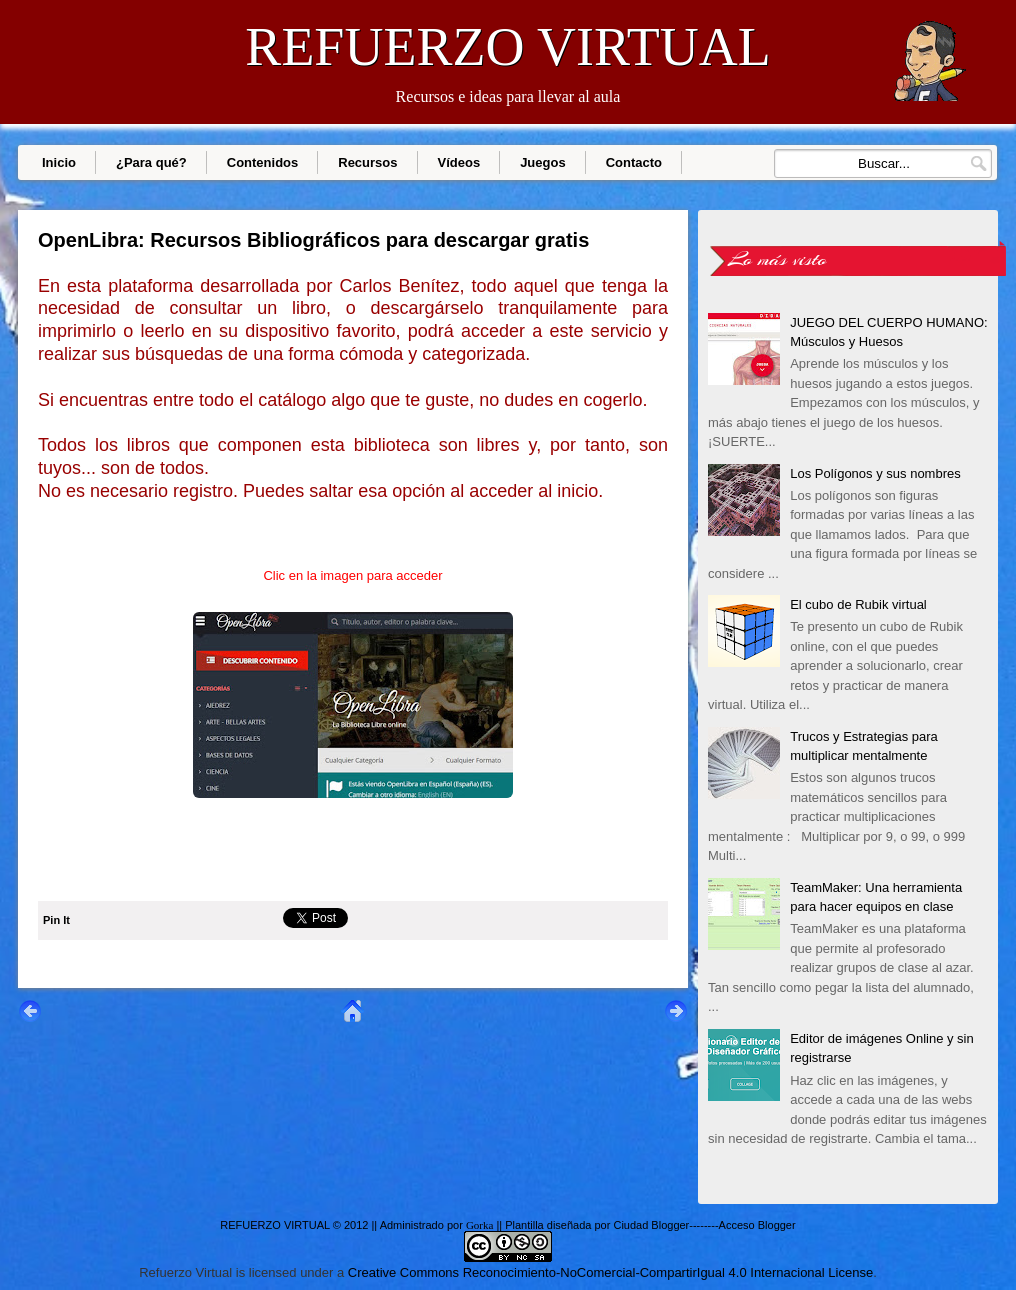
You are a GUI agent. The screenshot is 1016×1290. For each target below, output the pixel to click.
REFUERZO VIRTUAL (507, 47)
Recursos (367, 162)
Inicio (59, 162)
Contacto (634, 162)
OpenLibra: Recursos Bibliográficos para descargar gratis (313, 240)
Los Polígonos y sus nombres (875, 473)
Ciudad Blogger (651, 1225)
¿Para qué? (151, 162)
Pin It (56, 920)
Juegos (543, 162)
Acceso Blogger (757, 1225)
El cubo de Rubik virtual (858, 604)
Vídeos (459, 162)
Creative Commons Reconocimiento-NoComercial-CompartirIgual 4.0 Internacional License (610, 1272)
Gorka (480, 1225)
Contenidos (263, 162)
